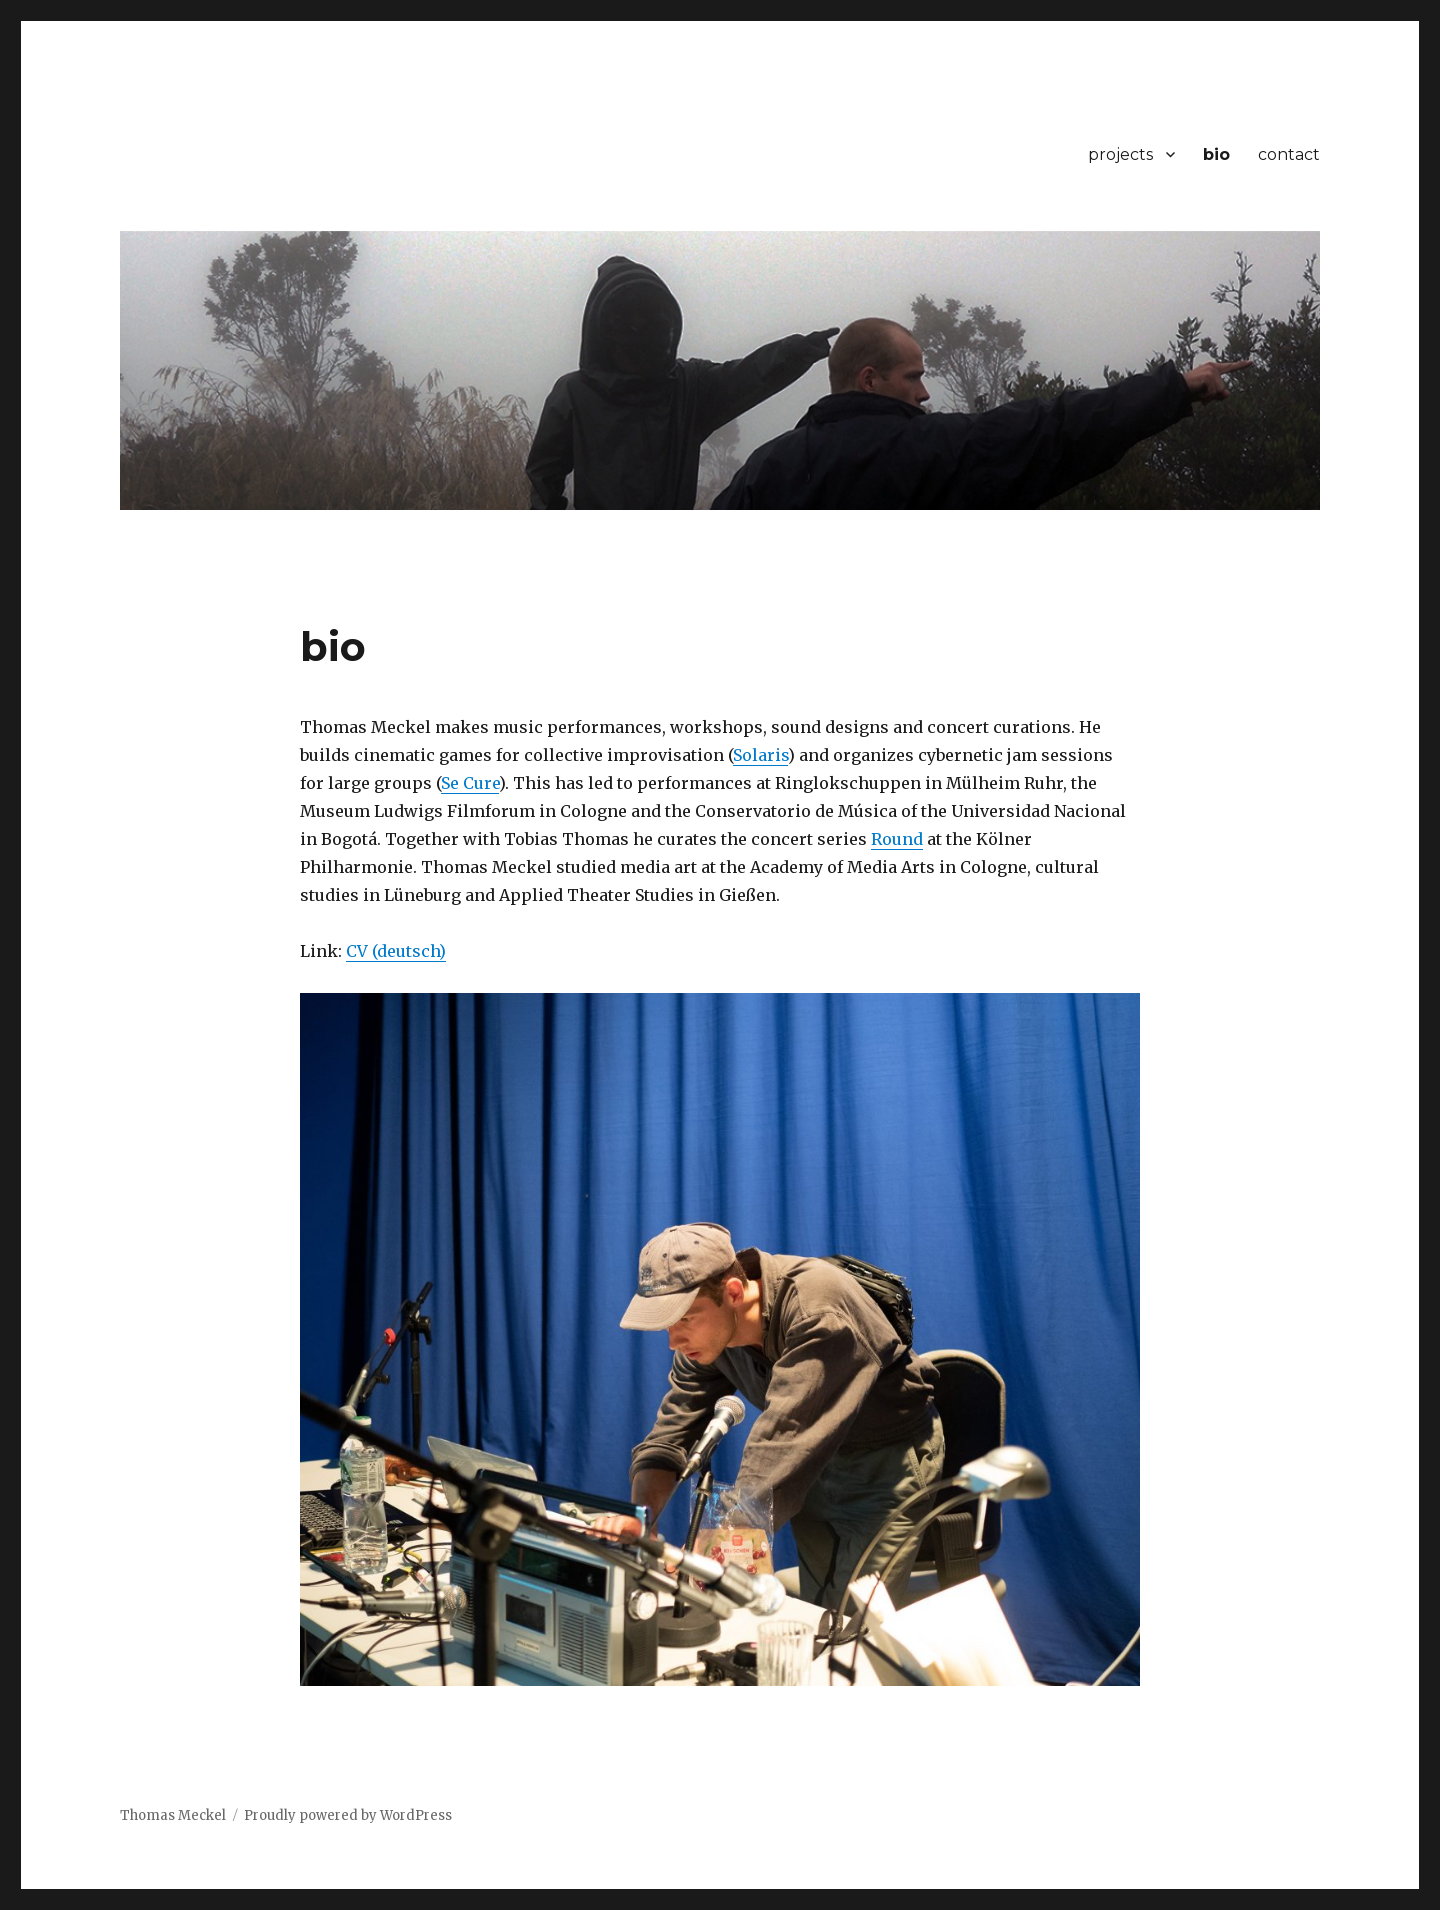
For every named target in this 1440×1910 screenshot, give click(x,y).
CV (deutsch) (396, 951)
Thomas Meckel (173, 1815)
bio (1216, 154)
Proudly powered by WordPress (348, 1815)
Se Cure (470, 783)
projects (1120, 154)
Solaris (760, 755)
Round (897, 839)
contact (1289, 154)
